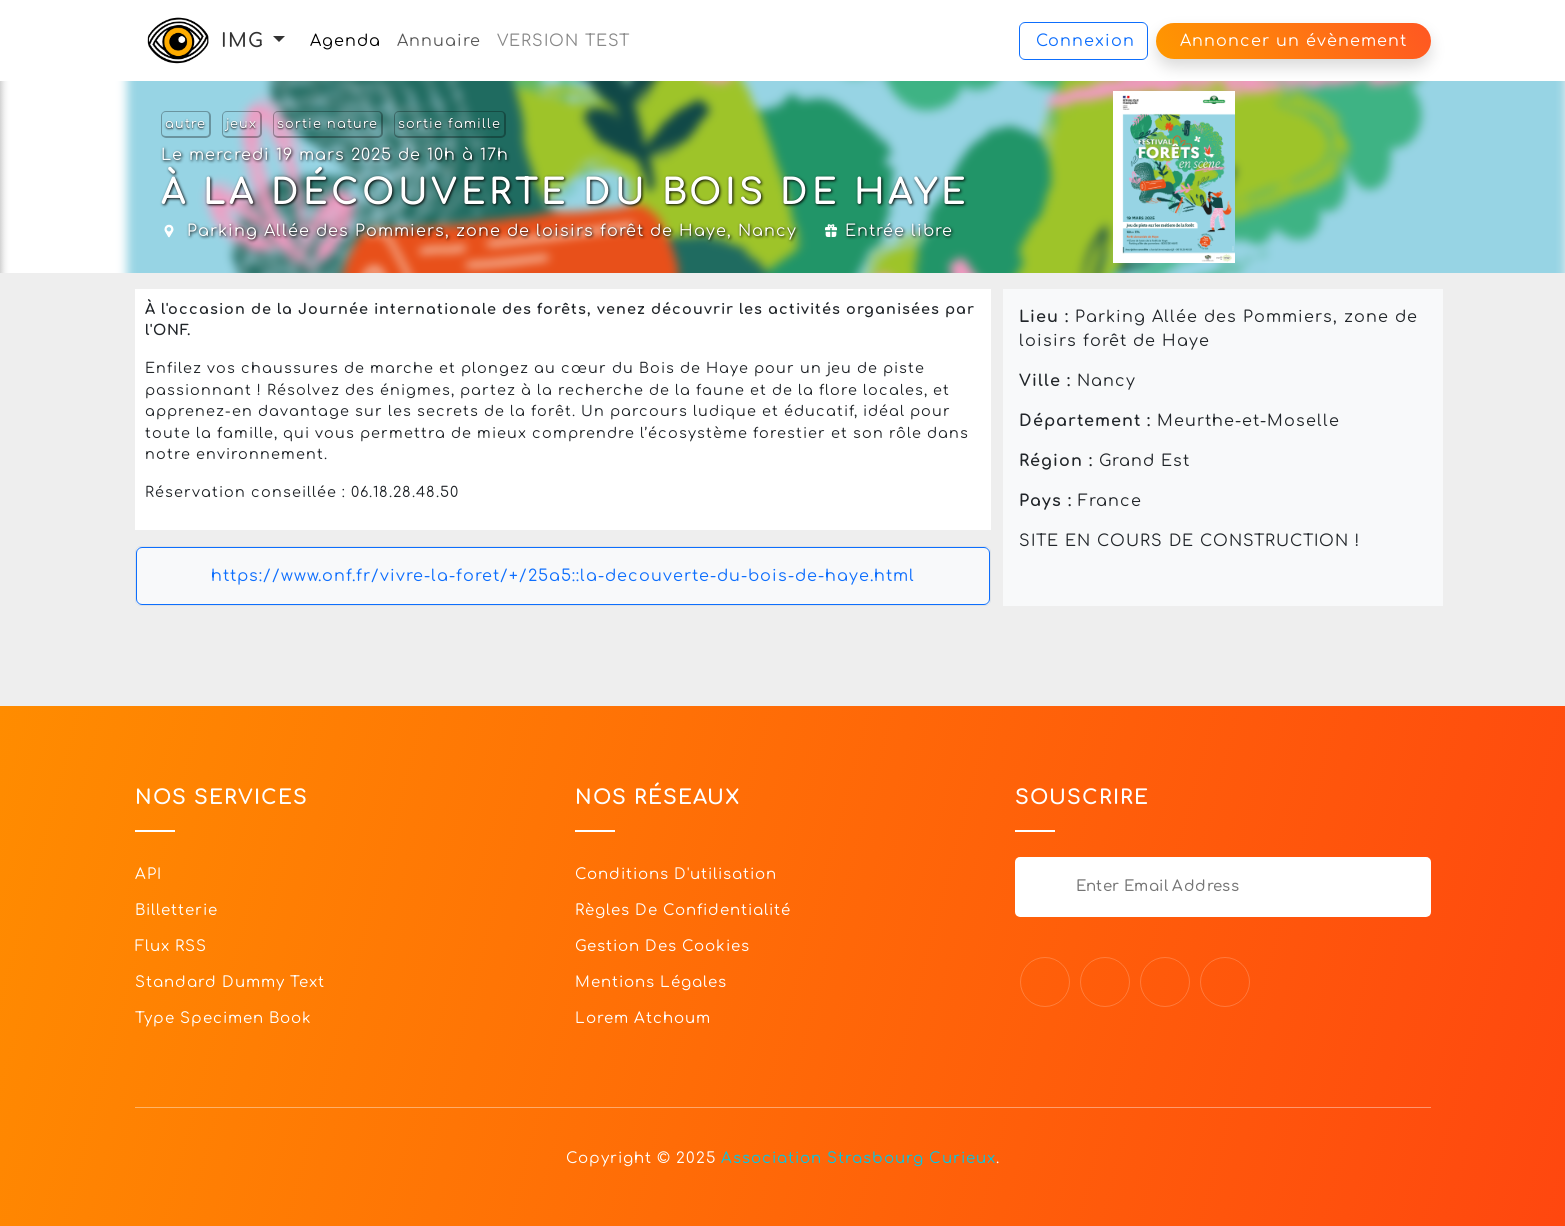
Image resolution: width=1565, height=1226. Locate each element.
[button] (279, 40)
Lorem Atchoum (643, 1018)
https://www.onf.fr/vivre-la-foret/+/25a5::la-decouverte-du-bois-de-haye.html (563, 576)
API (148, 874)
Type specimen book (223, 1018)
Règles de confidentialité (683, 910)
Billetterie (176, 910)
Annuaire (439, 41)
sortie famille (449, 124)
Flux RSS (171, 946)
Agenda (345, 41)
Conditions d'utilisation (676, 874)
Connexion (1085, 41)
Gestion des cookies (662, 946)
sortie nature (327, 124)
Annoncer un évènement (1293, 41)
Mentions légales (651, 982)
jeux (241, 124)
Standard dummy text (230, 982)
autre (185, 124)
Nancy (767, 231)
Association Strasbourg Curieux (858, 1158)
